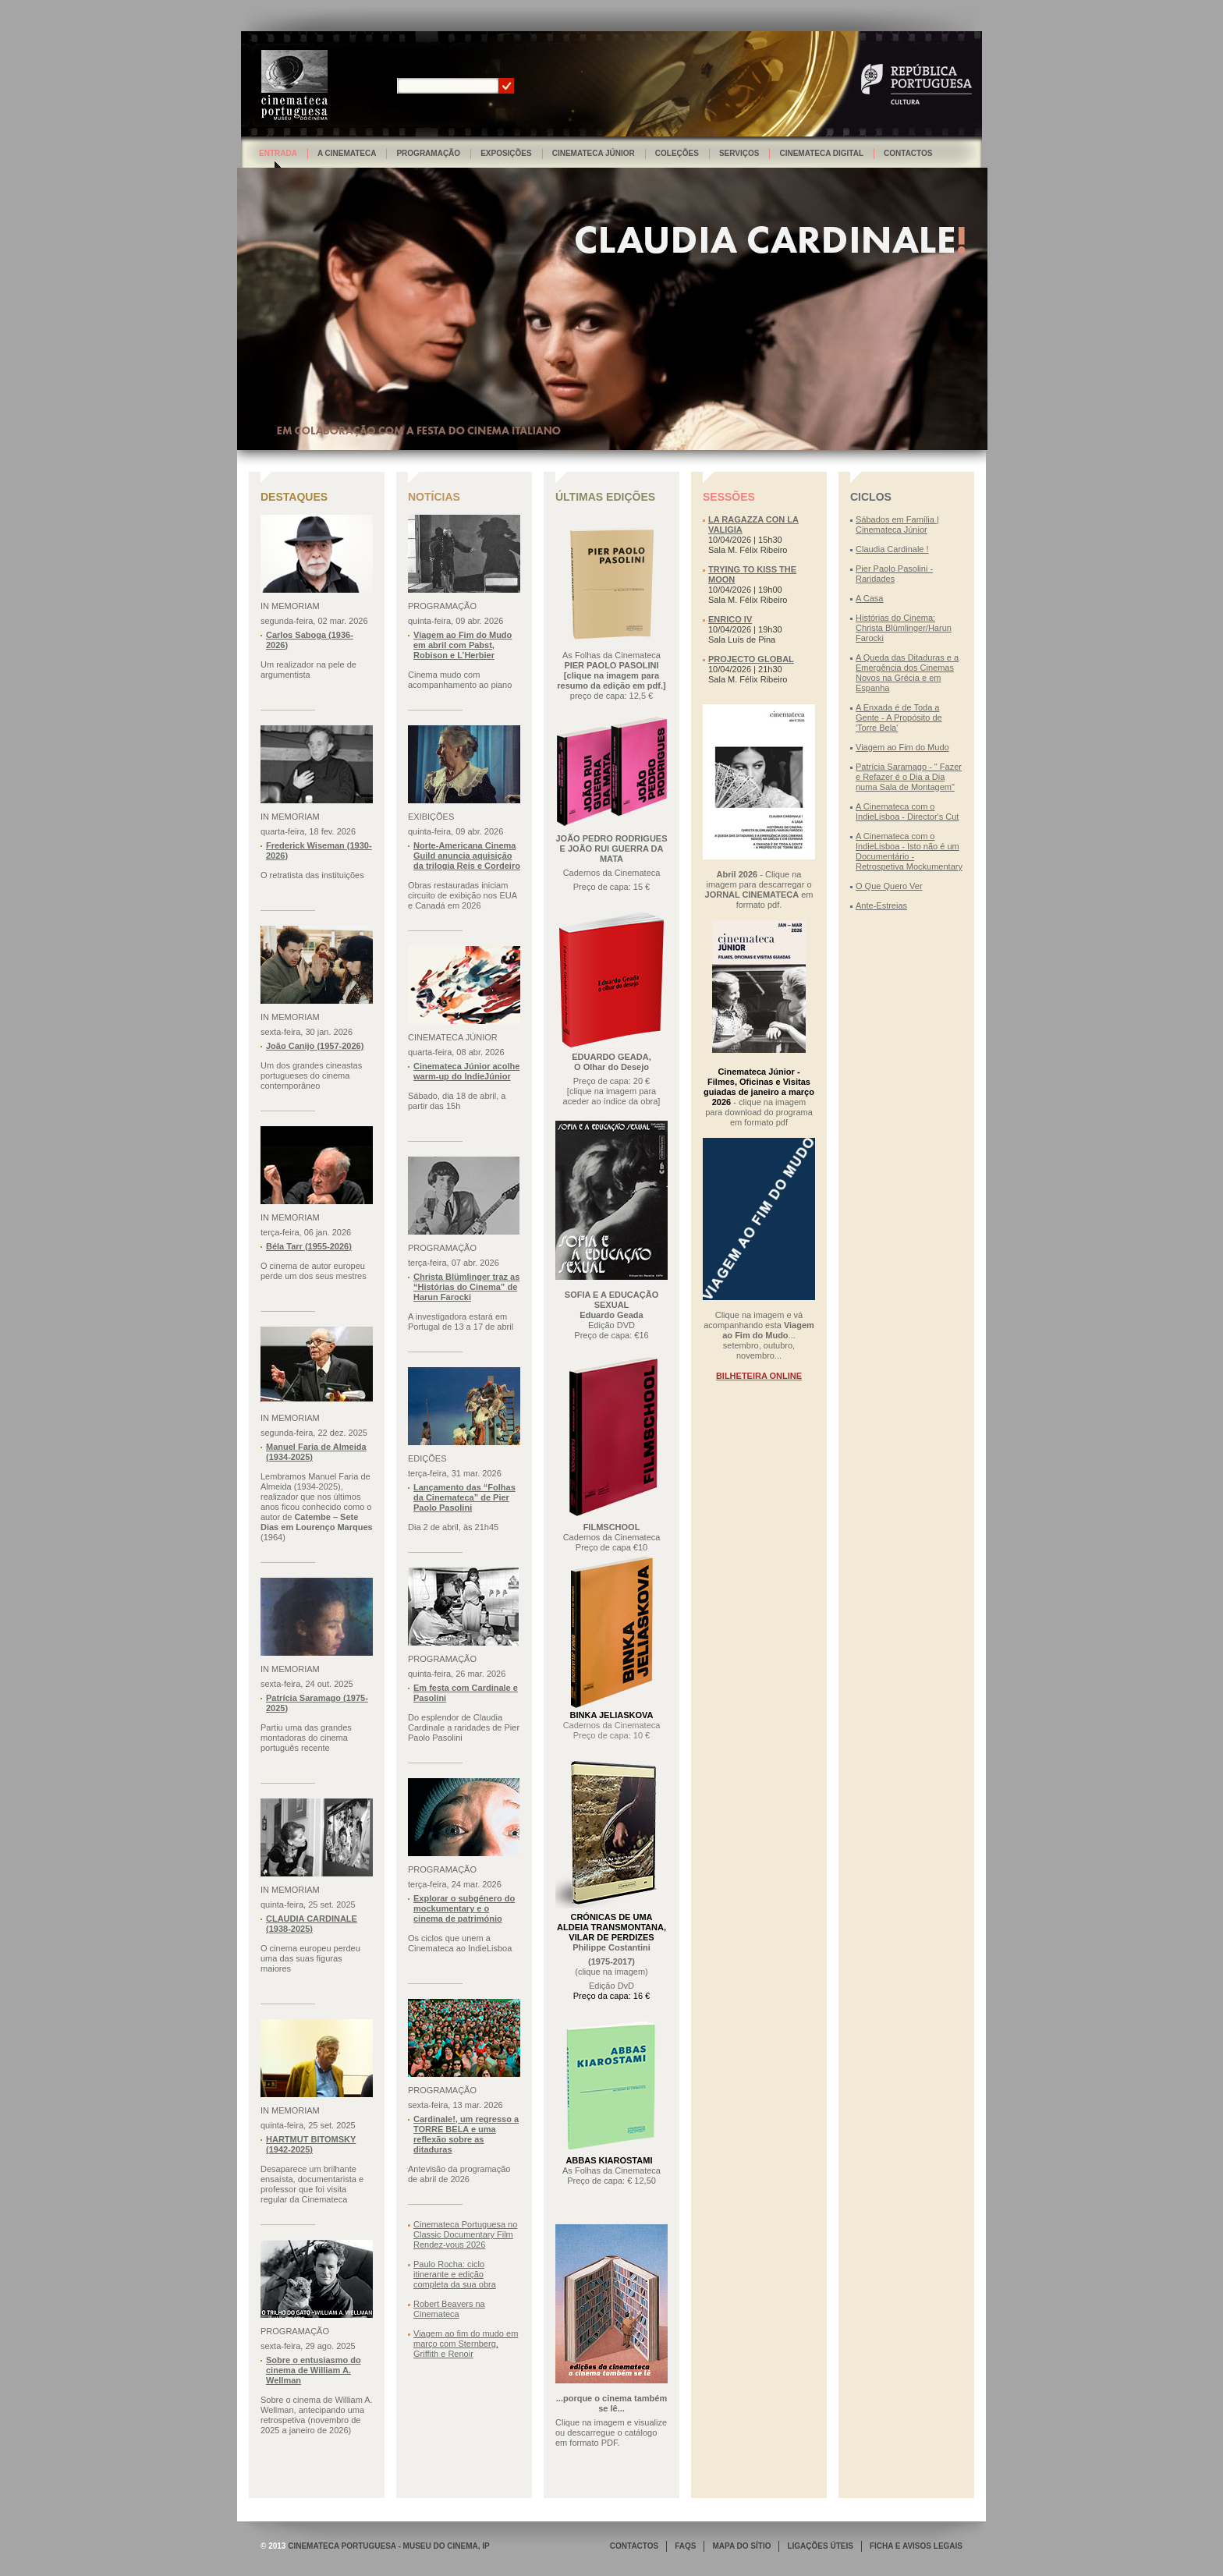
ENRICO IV (730, 619)
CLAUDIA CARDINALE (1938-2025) (311, 1923)
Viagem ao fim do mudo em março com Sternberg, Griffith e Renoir (465, 2343)
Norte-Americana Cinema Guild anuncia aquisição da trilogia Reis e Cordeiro (466, 855)
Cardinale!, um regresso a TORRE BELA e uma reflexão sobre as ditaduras (466, 2134)
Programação (428, 153)
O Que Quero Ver (889, 886)
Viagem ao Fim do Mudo (902, 747)
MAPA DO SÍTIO (741, 2546)
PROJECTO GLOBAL (751, 659)
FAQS (685, 2546)
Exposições (506, 153)
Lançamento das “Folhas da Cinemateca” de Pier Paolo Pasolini (464, 1497)
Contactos (908, 153)
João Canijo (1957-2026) (314, 1046)
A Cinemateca (347, 153)
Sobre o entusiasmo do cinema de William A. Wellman (313, 2370)
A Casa (869, 598)
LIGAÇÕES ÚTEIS (820, 2546)
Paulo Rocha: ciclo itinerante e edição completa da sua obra (454, 2274)
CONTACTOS (634, 2546)
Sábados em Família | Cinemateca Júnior (897, 524)
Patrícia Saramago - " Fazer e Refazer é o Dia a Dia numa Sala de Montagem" (909, 777)
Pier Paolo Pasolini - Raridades (894, 573)
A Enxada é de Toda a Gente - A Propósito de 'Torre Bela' (899, 717)
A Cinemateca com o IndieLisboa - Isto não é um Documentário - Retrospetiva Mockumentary (909, 851)
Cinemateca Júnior (593, 153)
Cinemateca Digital (821, 153)
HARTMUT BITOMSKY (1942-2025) (311, 2144)
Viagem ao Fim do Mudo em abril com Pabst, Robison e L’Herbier (462, 645)
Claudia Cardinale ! (892, 549)
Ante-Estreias (881, 905)
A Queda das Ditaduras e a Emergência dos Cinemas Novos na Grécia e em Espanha (907, 673)
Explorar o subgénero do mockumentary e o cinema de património (464, 1908)
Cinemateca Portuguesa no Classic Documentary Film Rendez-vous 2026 (465, 2234)
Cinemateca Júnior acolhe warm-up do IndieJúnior (466, 1071)
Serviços (739, 153)
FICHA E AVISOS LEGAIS (916, 2546)
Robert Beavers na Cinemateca (449, 2309)
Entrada (278, 153)
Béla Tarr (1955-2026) (309, 1246)
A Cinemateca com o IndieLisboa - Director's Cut (907, 811)
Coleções (677, 153)
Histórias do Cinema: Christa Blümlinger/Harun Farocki (904, 628)
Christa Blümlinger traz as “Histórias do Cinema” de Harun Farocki (466, 1287)
